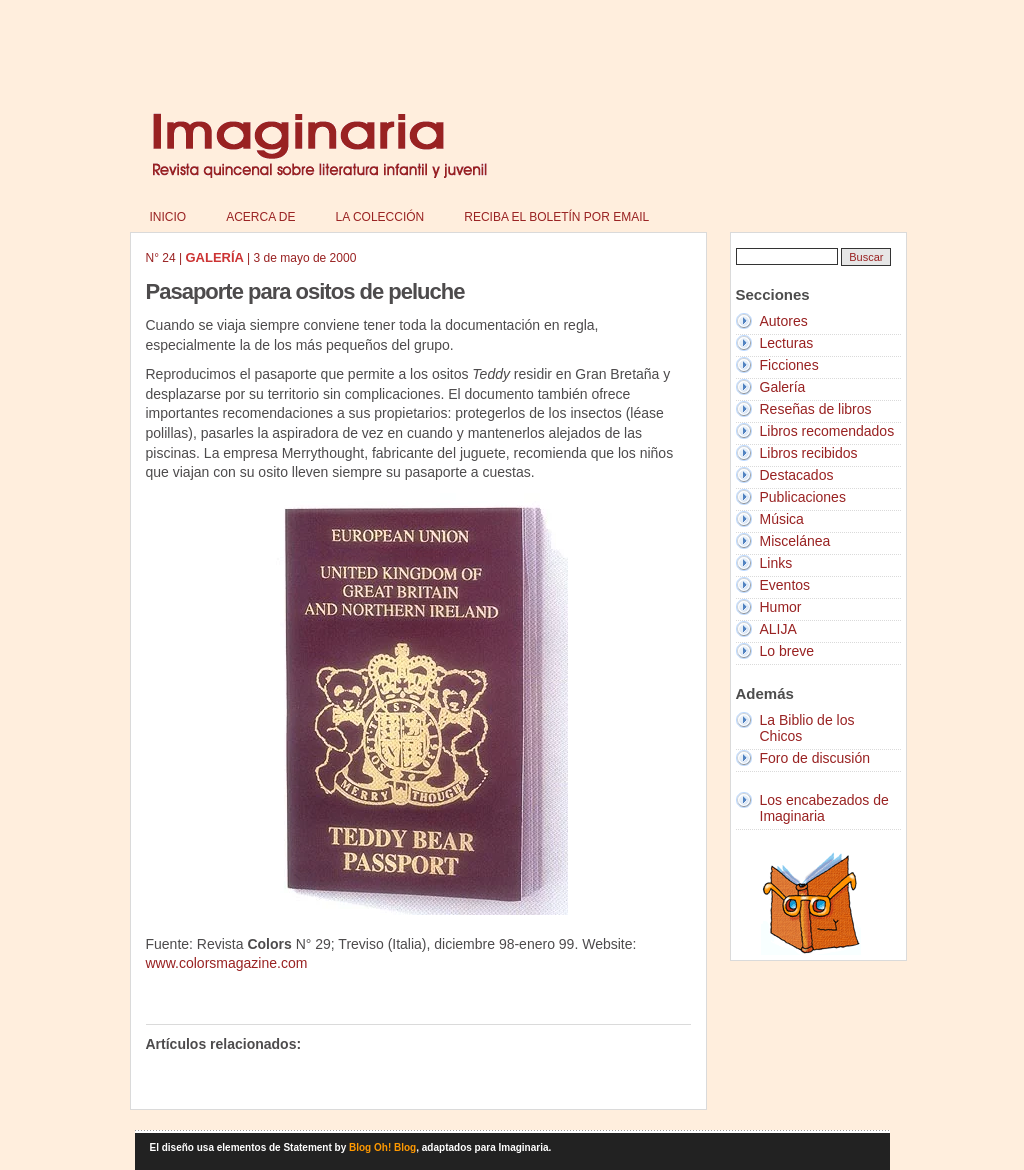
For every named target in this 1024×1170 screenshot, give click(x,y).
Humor (781, 607)
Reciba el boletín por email (556, 217)
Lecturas (787, 343)
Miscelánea (795, 541)
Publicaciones (803, 497)
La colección (380, 217)
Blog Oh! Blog (382, 1147)
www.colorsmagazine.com (227, 963)
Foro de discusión (815, 758)
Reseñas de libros (816, 409)
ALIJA (778, 629)
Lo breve (787, 651)
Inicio (168, 217)
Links (776, 563)
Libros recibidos (809, 453)
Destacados (797, 475)
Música (782, 519)
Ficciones (789, 365)
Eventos (785, 585)
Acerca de (260, 217)
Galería (783, 387)
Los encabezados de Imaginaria (824, 808)
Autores (784, 321)
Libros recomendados (827, 431)
